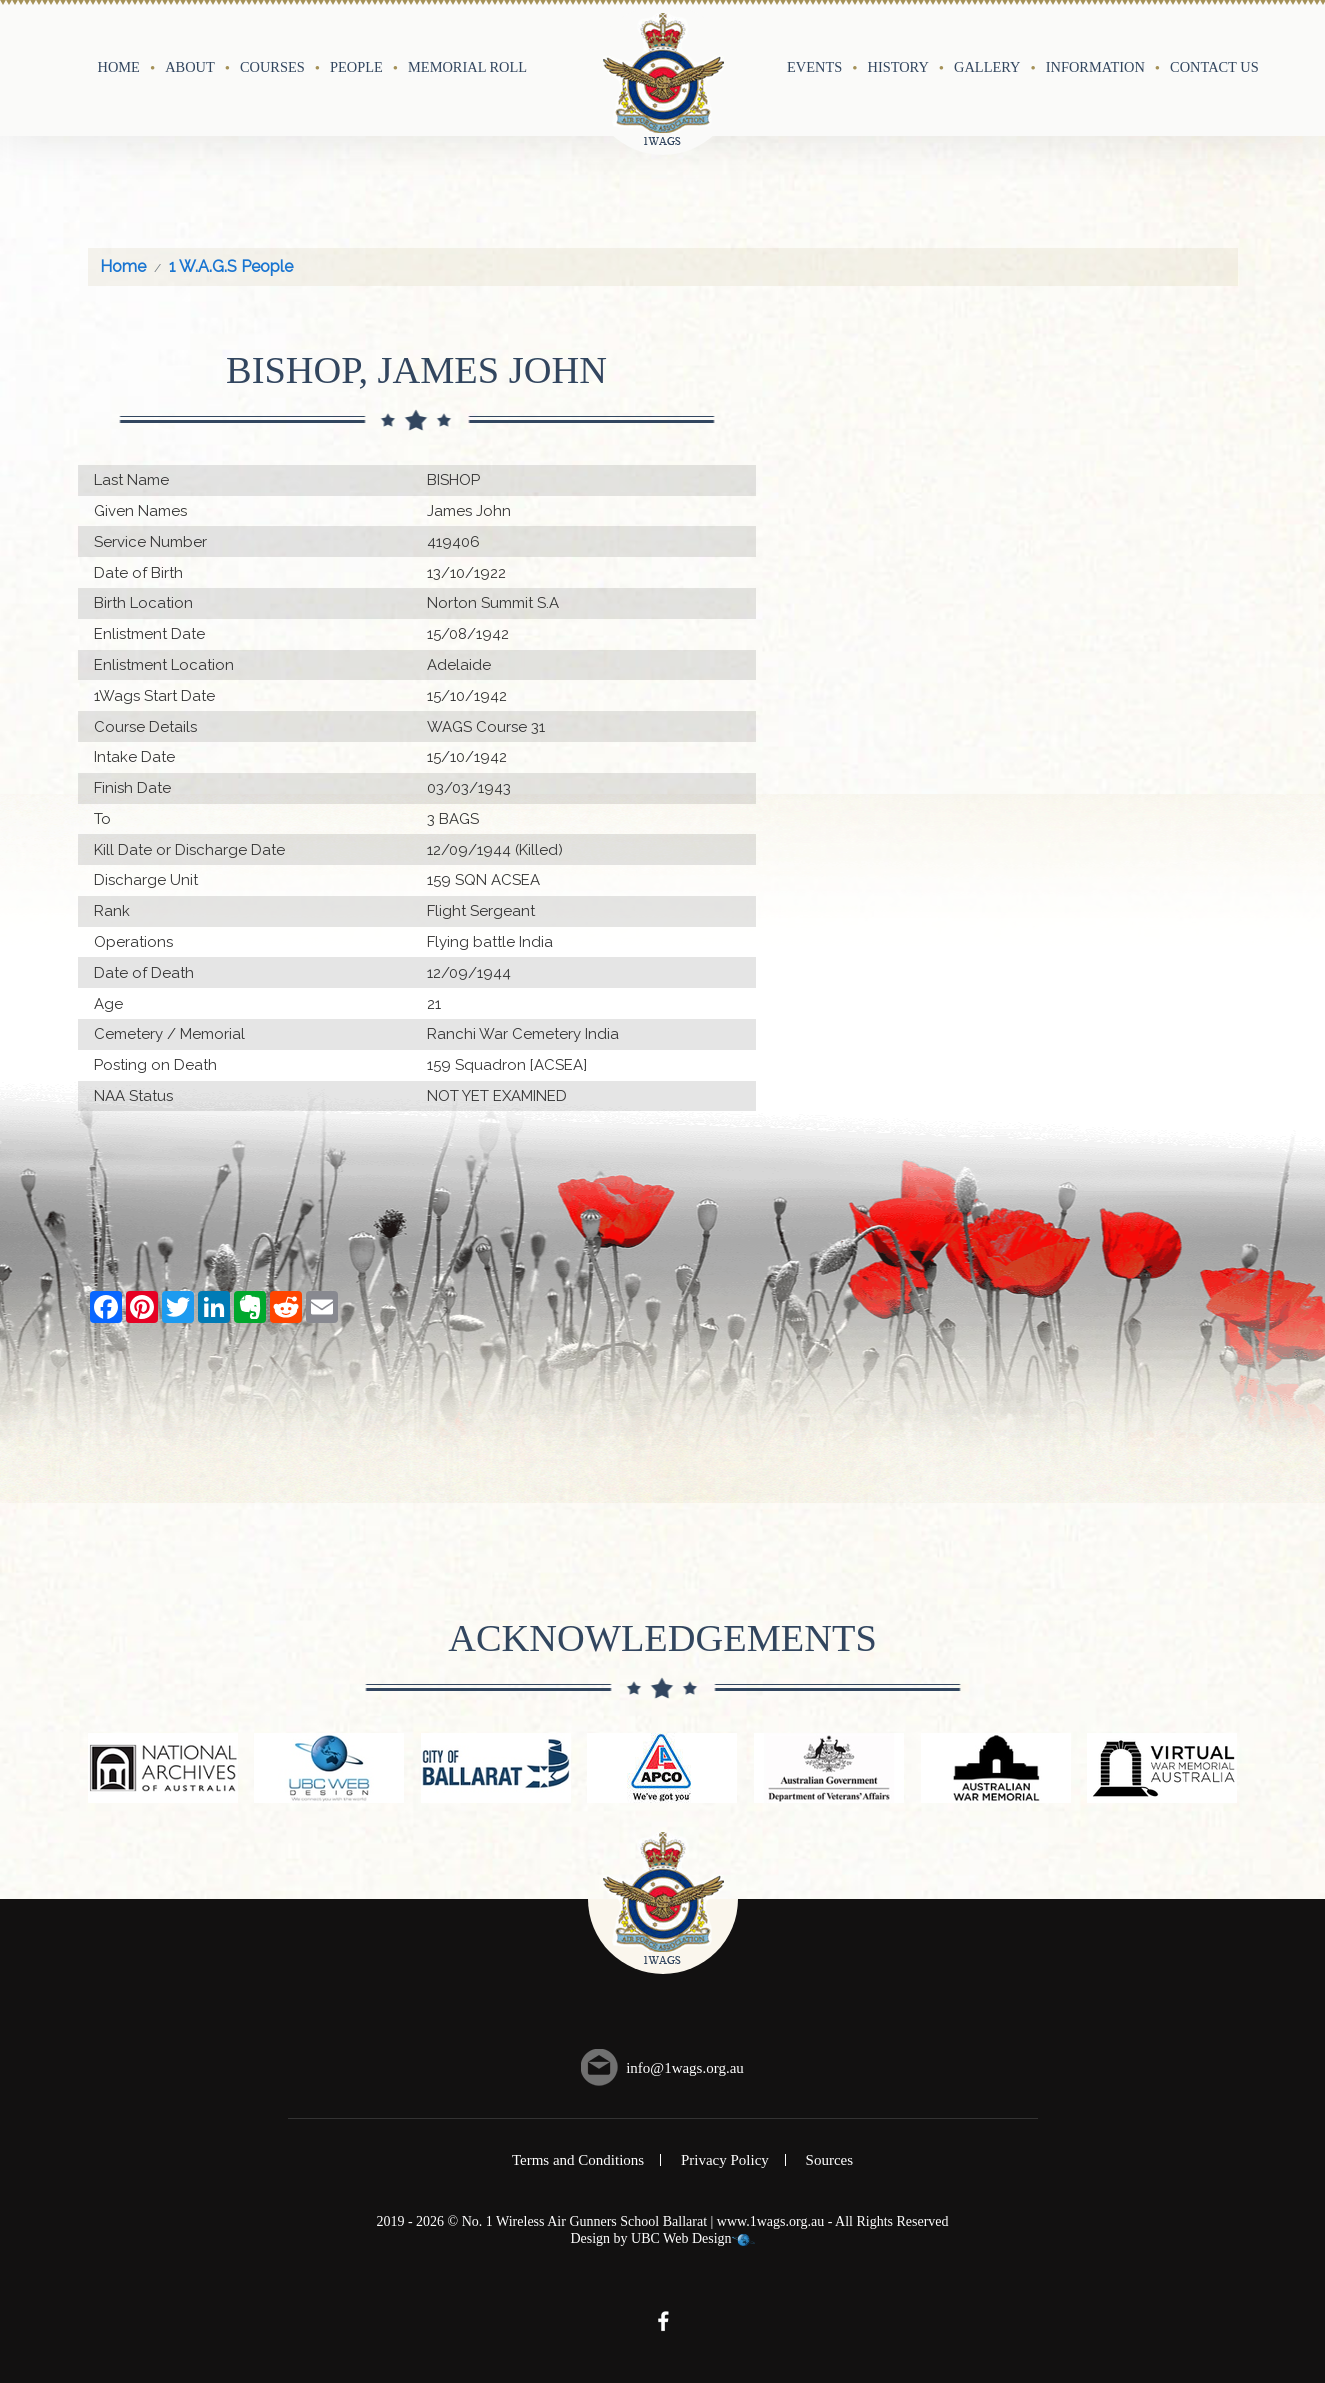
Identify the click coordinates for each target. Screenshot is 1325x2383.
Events (814, 67)
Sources (830, 2160)
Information (1095, 67)
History (898, 67)
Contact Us (1214, 67)
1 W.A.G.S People (231, 266)
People (356, 67)
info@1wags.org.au (685, 2068)
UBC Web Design (681, 2238)
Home (119, 67)
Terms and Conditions (578, 2160)
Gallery (987, 67)
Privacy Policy (725, 2160)
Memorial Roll (467, 67)
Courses (272, 67)
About (190, 67)
